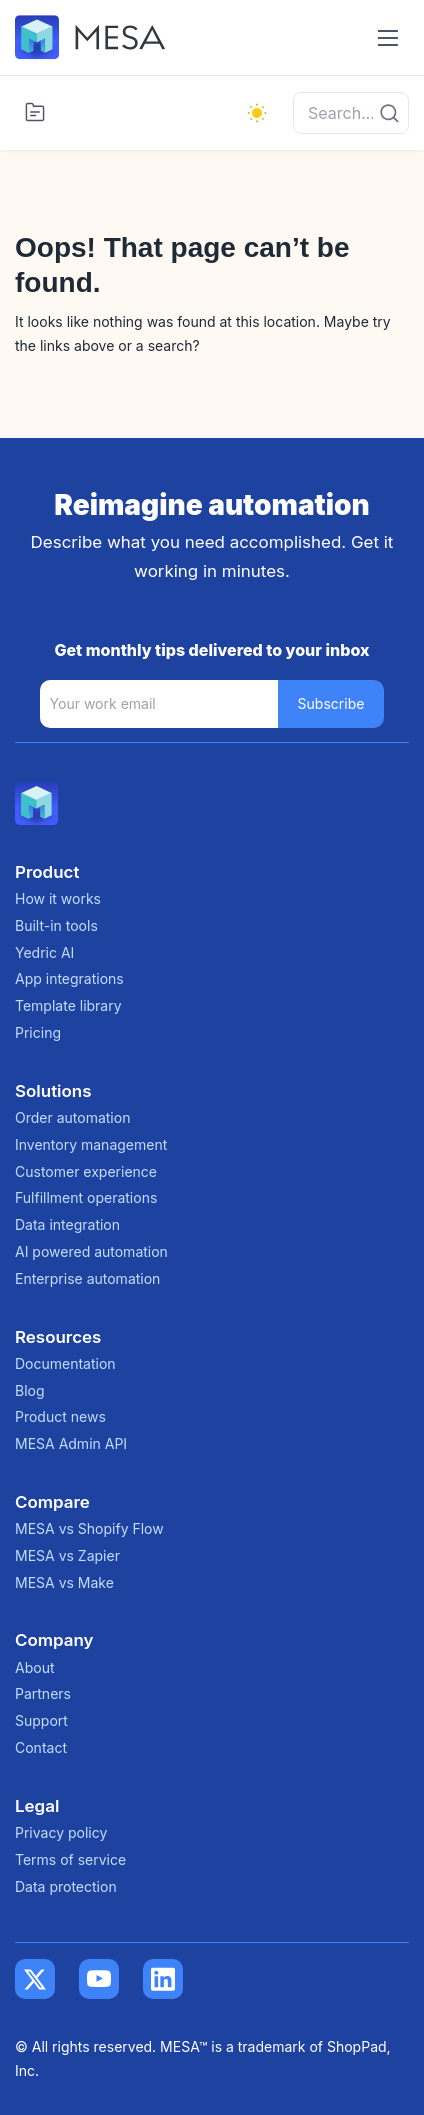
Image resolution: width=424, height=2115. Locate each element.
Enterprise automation (87, 1278)
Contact (41, 1747)
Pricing (38, 1032)
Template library (68, 1005)
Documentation (65, 1363)
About (34, 1667)
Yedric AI (44, 952)
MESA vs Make (64, 1582)
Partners (43, 1693)
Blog (30, 1390)
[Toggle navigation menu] (387, 37)
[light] (257, 113)
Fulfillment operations (86, 1197)
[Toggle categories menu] (35, 112)
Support (41, 1720)
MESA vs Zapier (67, 1555)
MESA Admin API (71, 1443)
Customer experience (86, 1171)
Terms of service (70, 1859)
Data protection (66, 1886)
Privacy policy (61, 1832)
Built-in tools (56, 925)
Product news (60, 1416)
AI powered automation (91, 1251)
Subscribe (331, 703)
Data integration (67, 1224)
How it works (58, 898)
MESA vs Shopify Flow (89, 1528)
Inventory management (91, 1144)
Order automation (72, 1117)
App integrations (69, 978)
